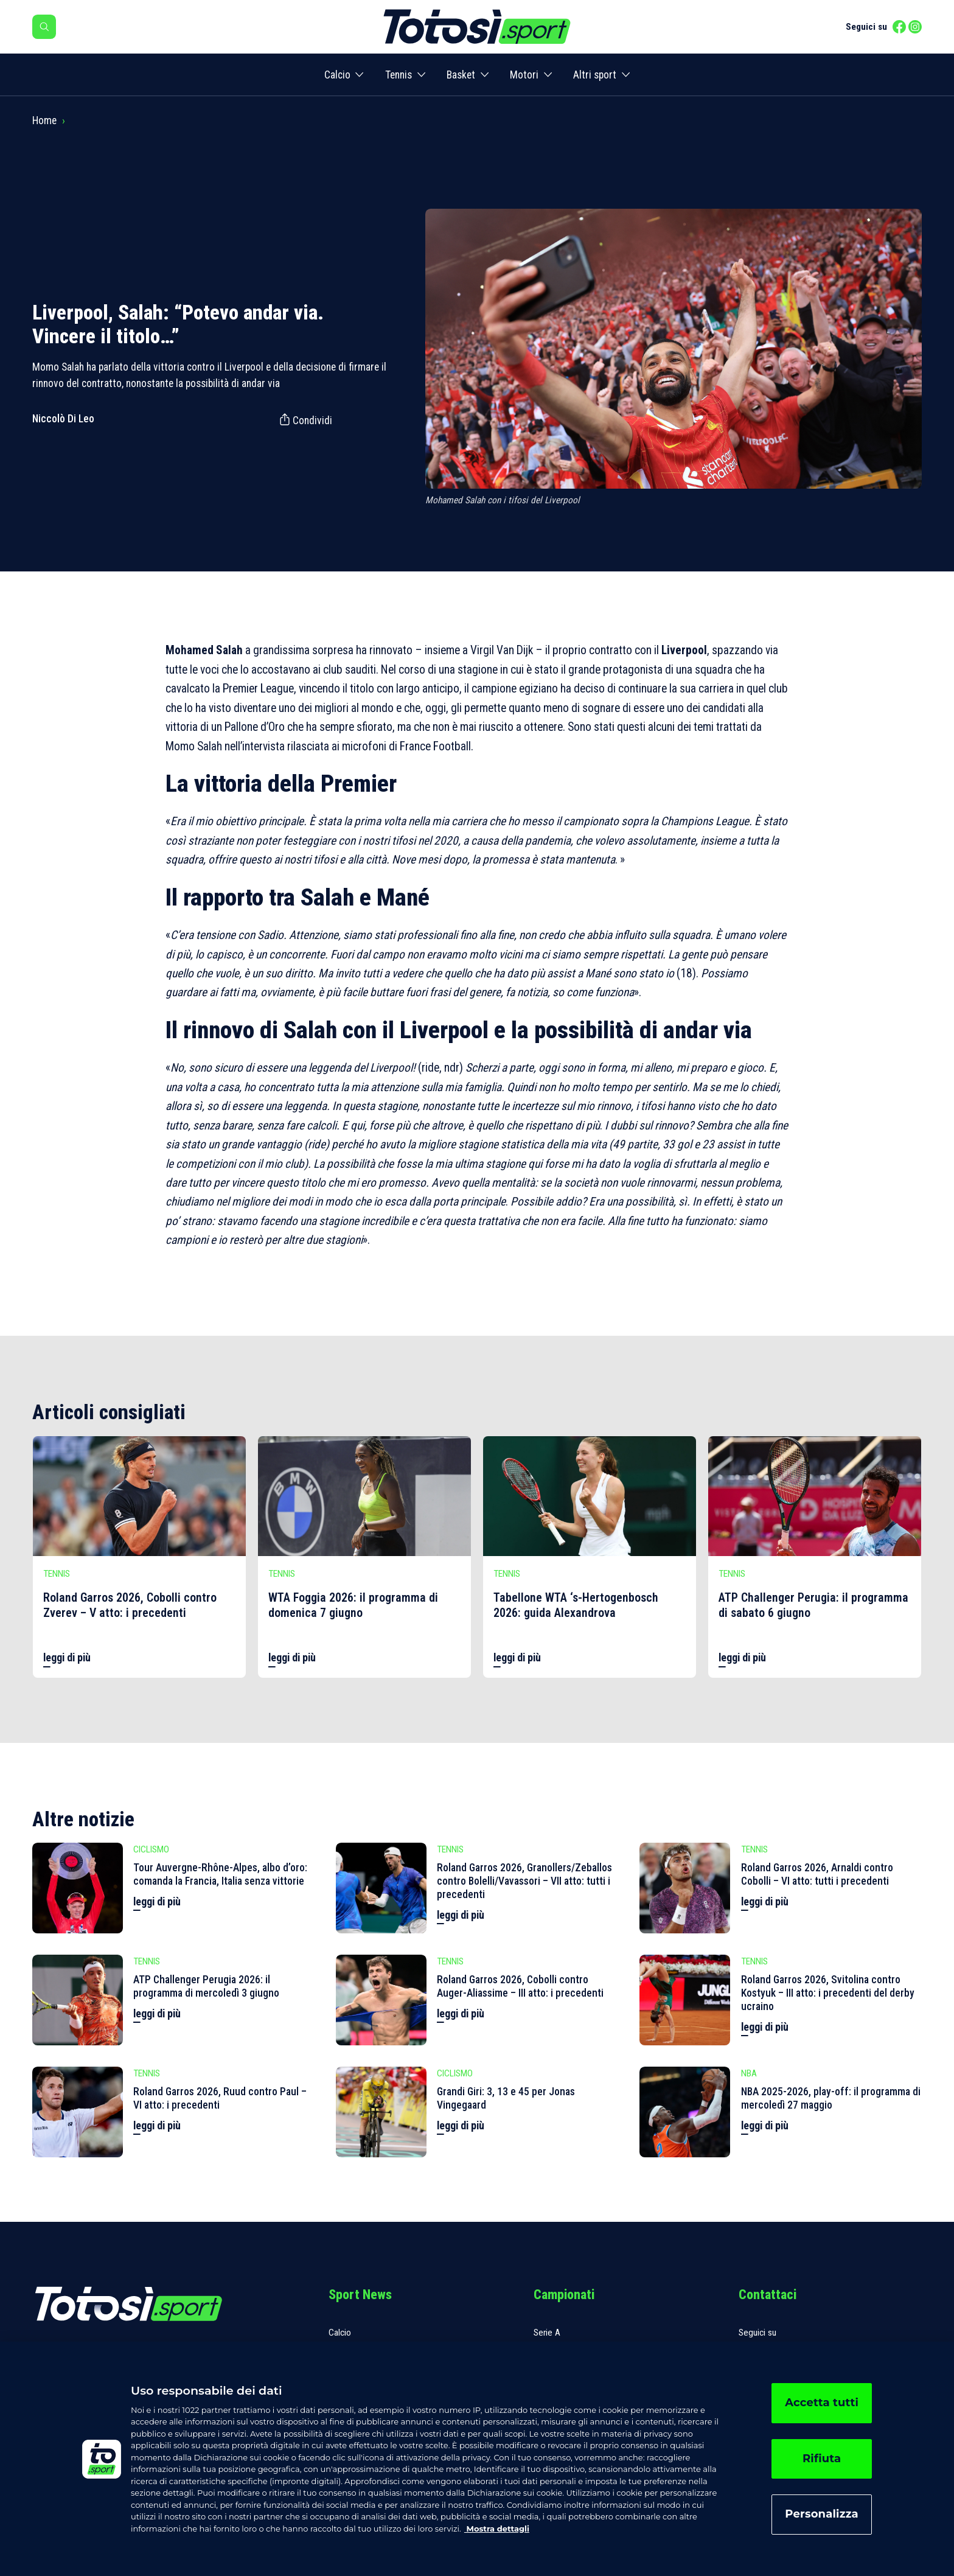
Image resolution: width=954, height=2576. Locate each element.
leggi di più (67, 1658)
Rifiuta (822, 2458)
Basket (461, 75)
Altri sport (594, 75)
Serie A (547, 2332)
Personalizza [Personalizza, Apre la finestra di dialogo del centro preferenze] (821, 2514)
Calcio (337, 75)
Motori (524, 75)
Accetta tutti (821, 2402)
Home (44, 120)
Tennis (398, 75)
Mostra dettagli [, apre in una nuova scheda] (496, 2528)
